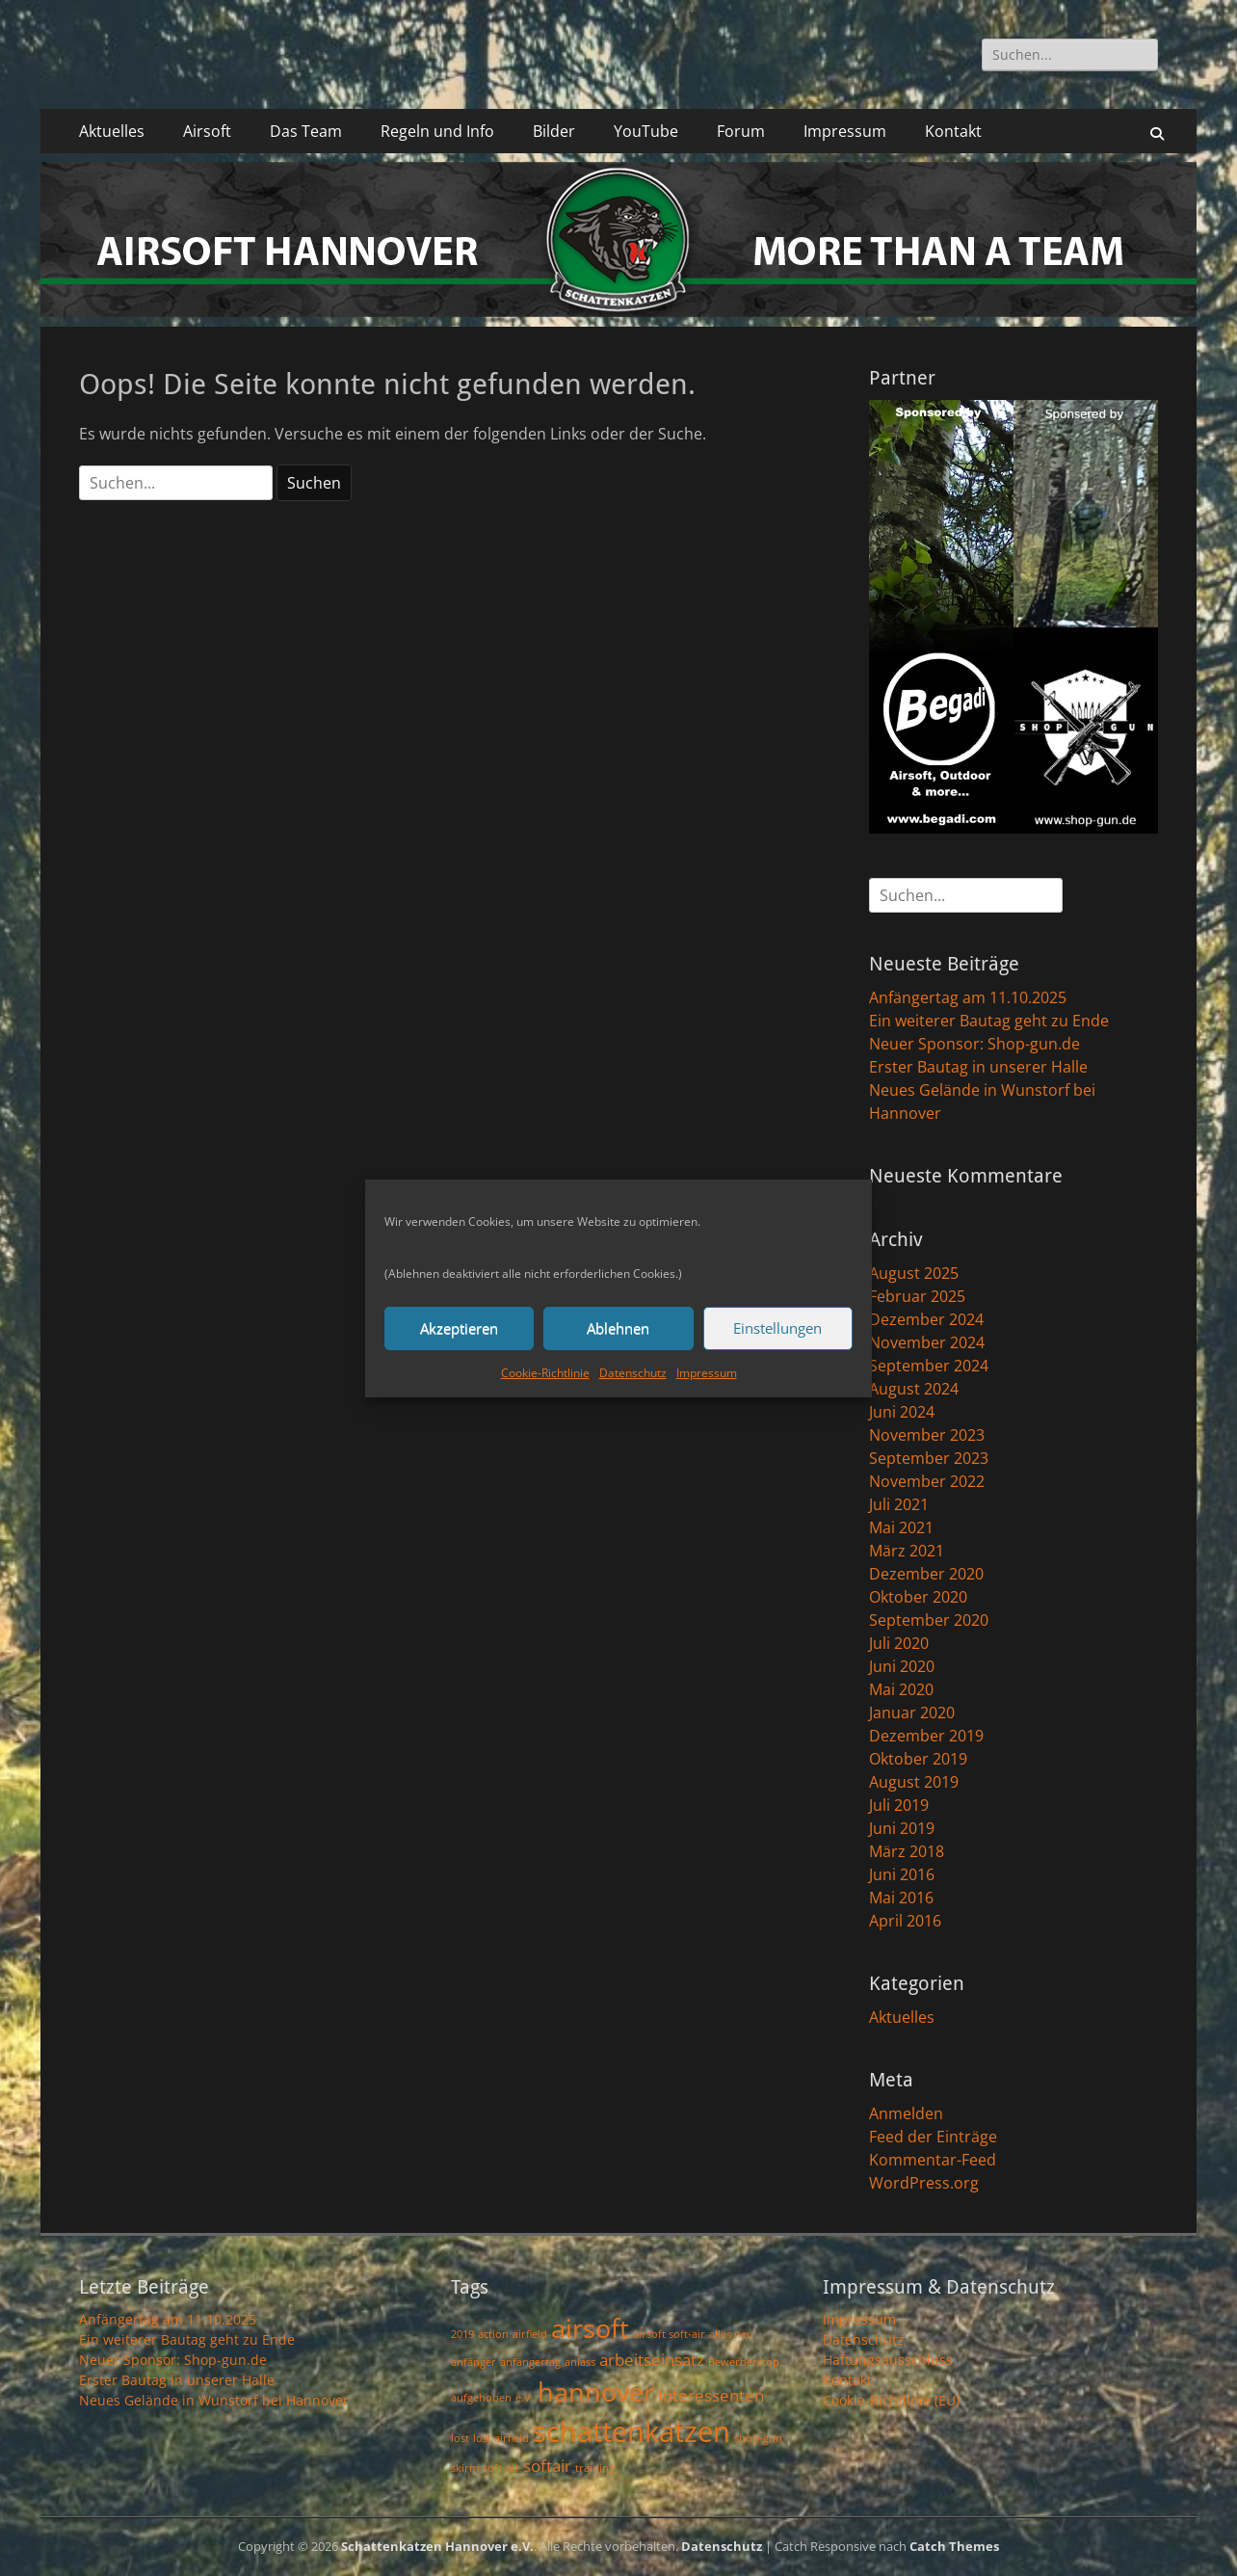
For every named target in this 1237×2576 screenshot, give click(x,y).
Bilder (554, 131)
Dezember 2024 (926, 1319)
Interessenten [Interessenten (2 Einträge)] (711, 2395)
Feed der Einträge (933, 2136)
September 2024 (928, 1365)
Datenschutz (633, 1373)
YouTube (646, 131)
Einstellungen (777, 1328)
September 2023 (928, 1458)
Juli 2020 (899, 1643)
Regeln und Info (437, 131)
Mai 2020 (901, 1689)
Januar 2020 (912, 1712)
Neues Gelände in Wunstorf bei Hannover (214, 2400)
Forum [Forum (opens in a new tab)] (741, 131)
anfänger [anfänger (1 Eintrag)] (473, 2362)
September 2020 (928, 1620)
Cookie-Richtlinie (545, 1373)
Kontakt (953, 131)
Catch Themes (954, 2546)
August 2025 (914, 1273)
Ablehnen (618, 1328)
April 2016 (905, 1920)
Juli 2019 (899, 1805)
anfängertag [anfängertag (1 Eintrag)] (530, 2362)
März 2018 (906, 1851)
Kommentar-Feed (932, 2159)
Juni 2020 (901, 1666)
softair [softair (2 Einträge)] (547, 2466)
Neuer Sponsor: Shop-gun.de (974, 1043)
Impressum (706, 1373)
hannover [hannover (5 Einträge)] (596, 2391)
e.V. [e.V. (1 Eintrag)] (524, 2397)
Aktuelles (112, 131)
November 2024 (927, 1342)
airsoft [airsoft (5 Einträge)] (590, 2328)
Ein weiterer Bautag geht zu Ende (989, 1020)
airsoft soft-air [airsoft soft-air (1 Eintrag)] (669, 2334)
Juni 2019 (901, 1828)
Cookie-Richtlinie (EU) (891, 2400)
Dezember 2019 (926, 1735)
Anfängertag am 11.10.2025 (967, 997)
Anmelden (906, 2113)
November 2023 (927, 1435)
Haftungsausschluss (888, 2359)
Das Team (306, 131)
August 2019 (914, 1782)
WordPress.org (924, 2182)
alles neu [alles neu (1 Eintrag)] (731, 2334)
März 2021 (906, 1550)
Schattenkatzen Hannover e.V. (437, 2546)
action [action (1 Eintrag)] (493, 2334)
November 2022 (927, 1481)
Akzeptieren (459, 1328)
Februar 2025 (917, 1296)
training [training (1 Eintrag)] (595, 2468)
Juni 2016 (901, 1874)
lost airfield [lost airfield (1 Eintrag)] (501, 2438)
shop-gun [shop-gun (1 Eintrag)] (758, 2438)
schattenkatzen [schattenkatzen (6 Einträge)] (631, 2431)
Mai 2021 (901, 1527)
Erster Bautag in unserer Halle (978, 1066)
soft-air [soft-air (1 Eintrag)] (501, 2468)
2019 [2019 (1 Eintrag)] (462, 2334)
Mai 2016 (901, 1897)
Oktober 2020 (918, 1596)
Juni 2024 (901, 1411)
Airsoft (207, 131)
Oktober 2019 (918, 1758)
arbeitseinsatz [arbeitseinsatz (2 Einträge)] (651, 2360)
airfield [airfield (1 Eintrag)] (530, 2334)
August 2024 (914, 1388)
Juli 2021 (899, 1504)
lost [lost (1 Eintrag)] (460, 2438)
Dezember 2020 (926, 1573)
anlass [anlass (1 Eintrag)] (580, 2362)
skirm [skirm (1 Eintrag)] (465, 2468)
